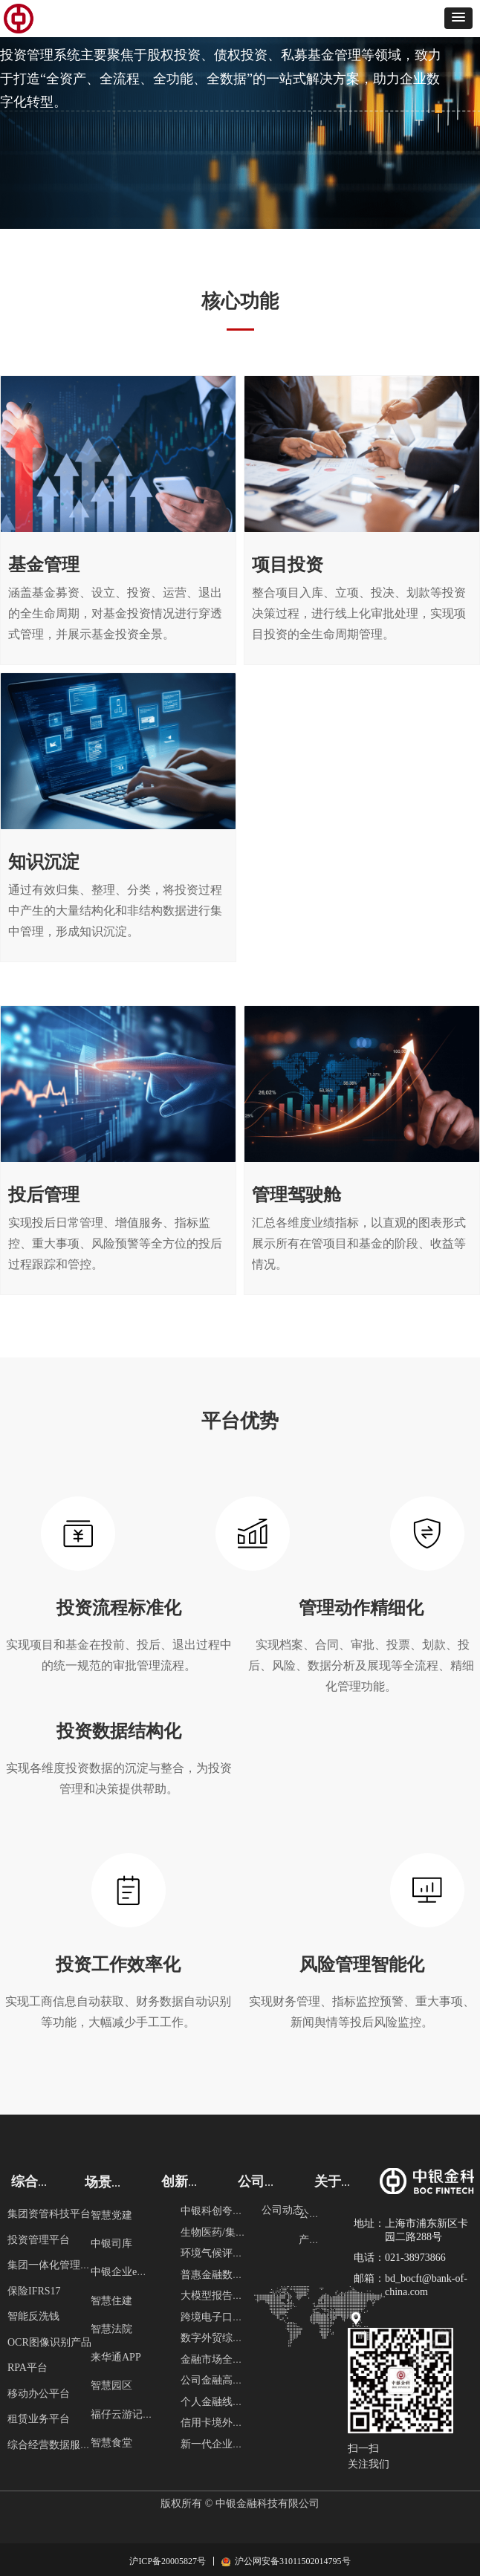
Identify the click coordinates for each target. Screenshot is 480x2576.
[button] (458, 18)
